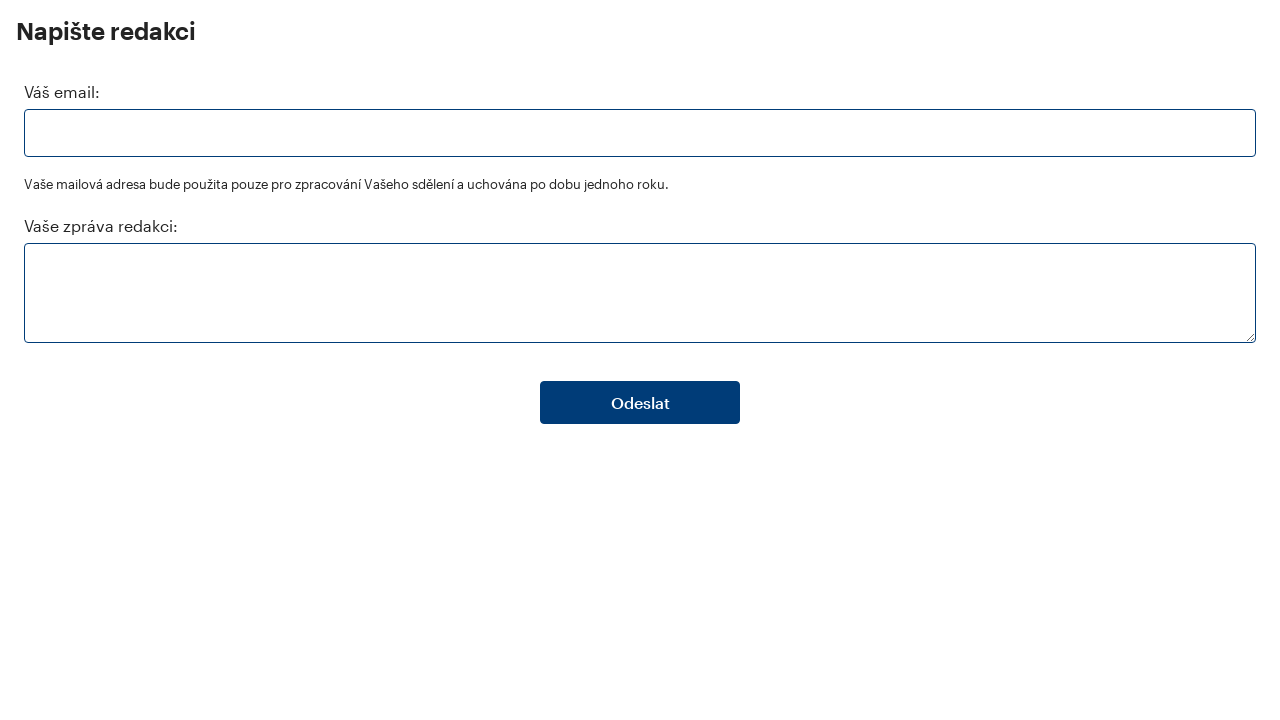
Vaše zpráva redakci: (101, 225)
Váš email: (62, 91)
